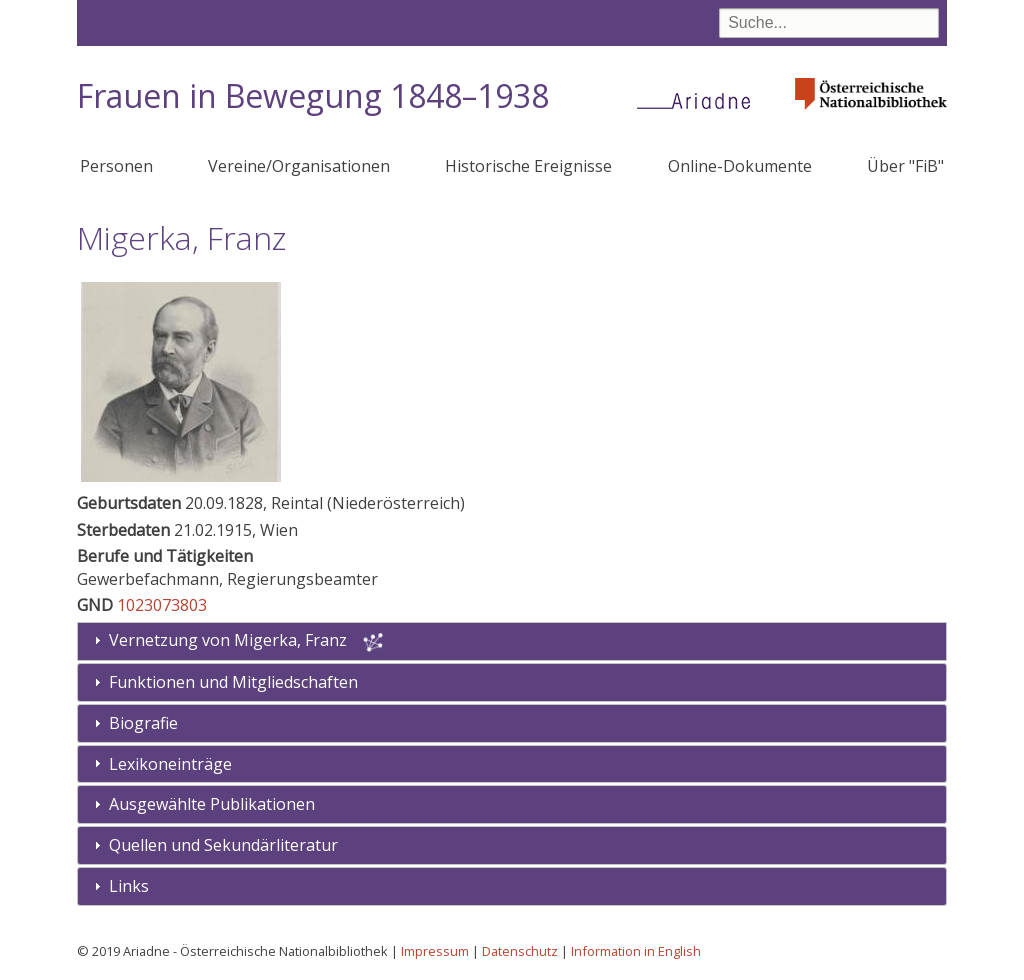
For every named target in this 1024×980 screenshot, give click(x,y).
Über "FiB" (905, 166)
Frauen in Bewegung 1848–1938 (313, 95)
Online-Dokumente (740, 166)
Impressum (435, 951)
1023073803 (162, 605)
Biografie (143, 723)
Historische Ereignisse (528, 166)
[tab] (512, 682)
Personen (116, 166)
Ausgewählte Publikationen (212, 804)
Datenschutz (520, 951)
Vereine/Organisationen (299, 166)
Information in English (636, 951)
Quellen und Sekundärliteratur (223, 845)
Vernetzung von (230, 640)
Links (129, 886)
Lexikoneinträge (170, 764)
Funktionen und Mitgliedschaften (233, 682)
